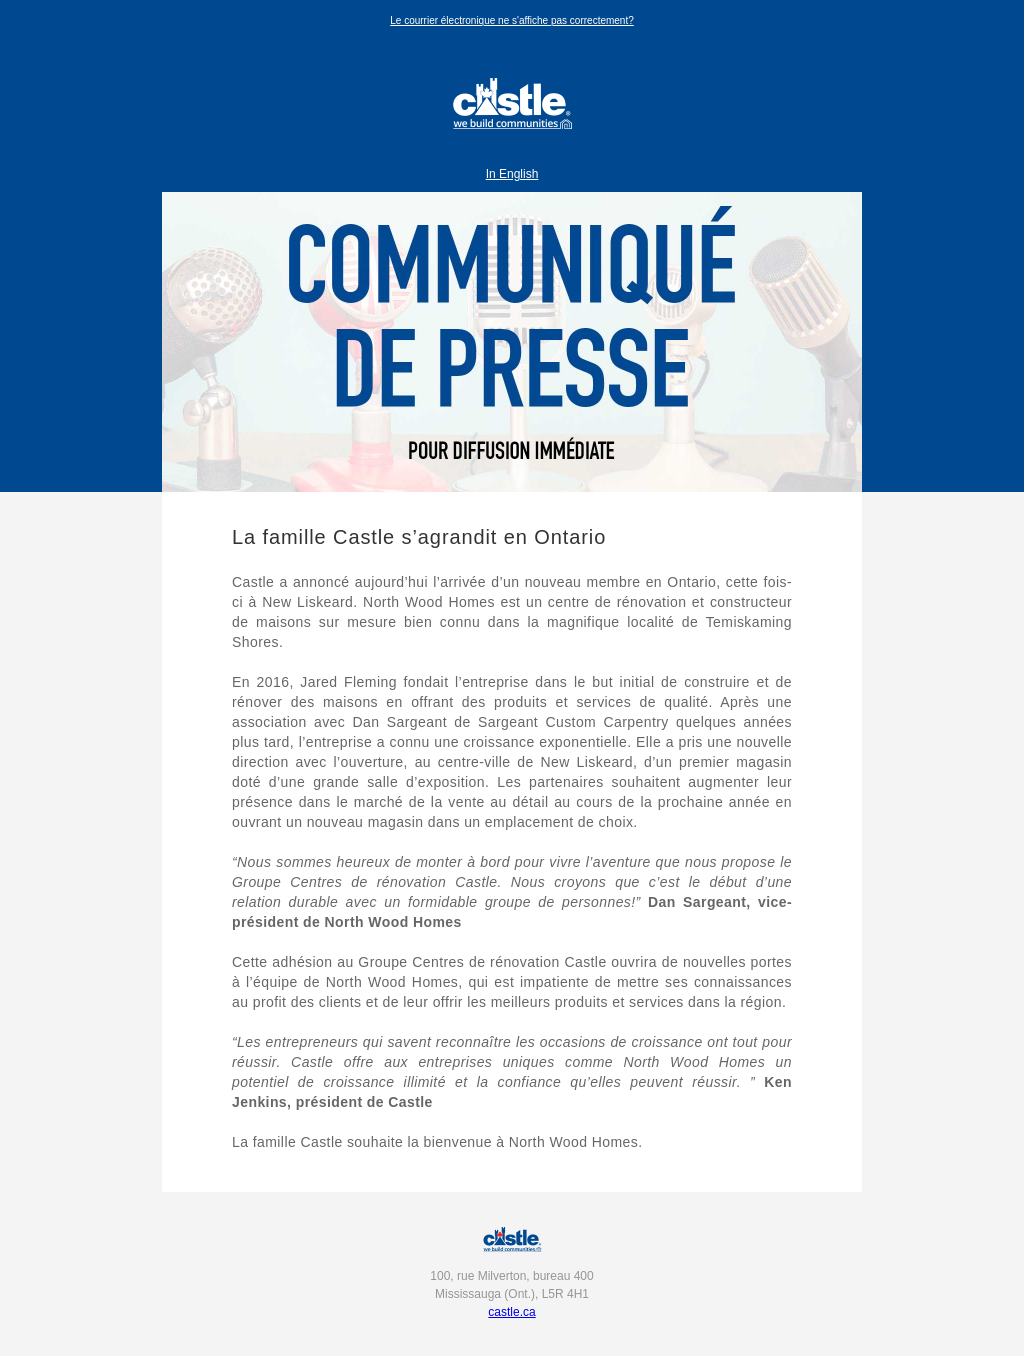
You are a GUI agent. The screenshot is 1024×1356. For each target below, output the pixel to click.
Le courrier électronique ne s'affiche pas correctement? (512, 20)
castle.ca (511, 1312)
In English (512, 174)
